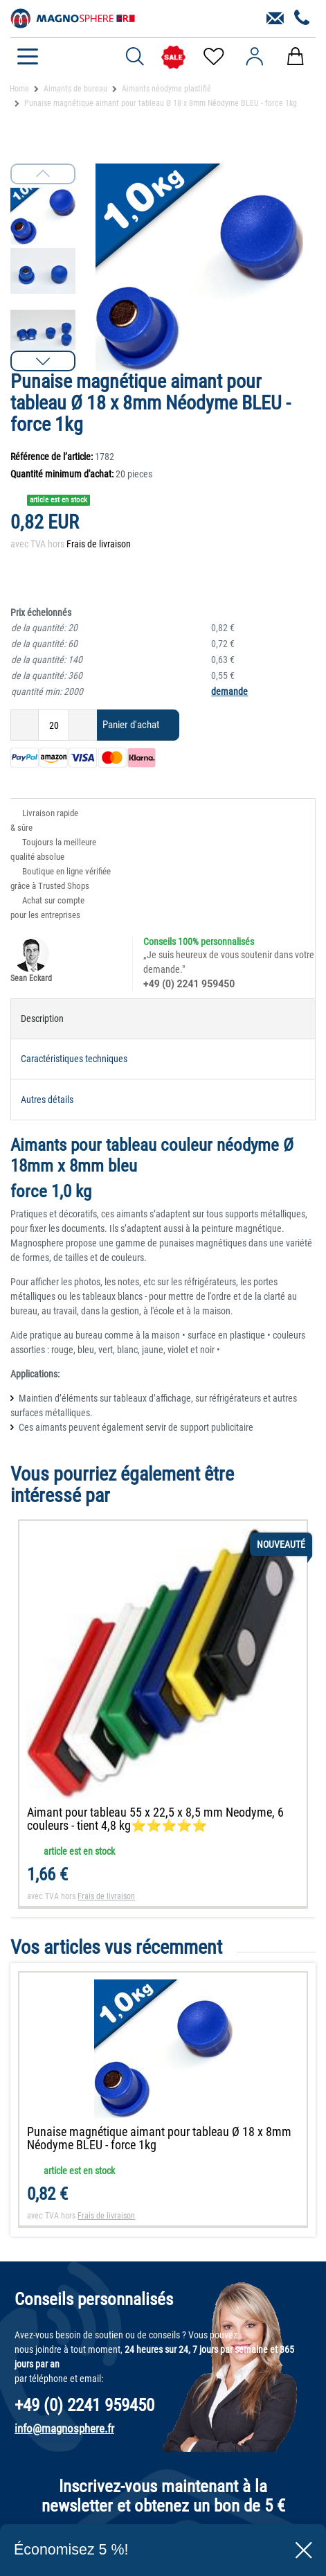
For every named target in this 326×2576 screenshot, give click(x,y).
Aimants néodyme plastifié (166, 89)
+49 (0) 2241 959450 (189, 983)
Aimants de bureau (75, 89)
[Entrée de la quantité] (53, 725)
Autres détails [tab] (47, 1099)
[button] (42, 361)
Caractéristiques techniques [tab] (74, 1058)
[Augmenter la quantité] (83, 725)
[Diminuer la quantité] (24, 725)
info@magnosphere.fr (64, 2428)
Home (19, 89)
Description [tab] (42, 1018)
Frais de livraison (98, 543)
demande (229, 691)
